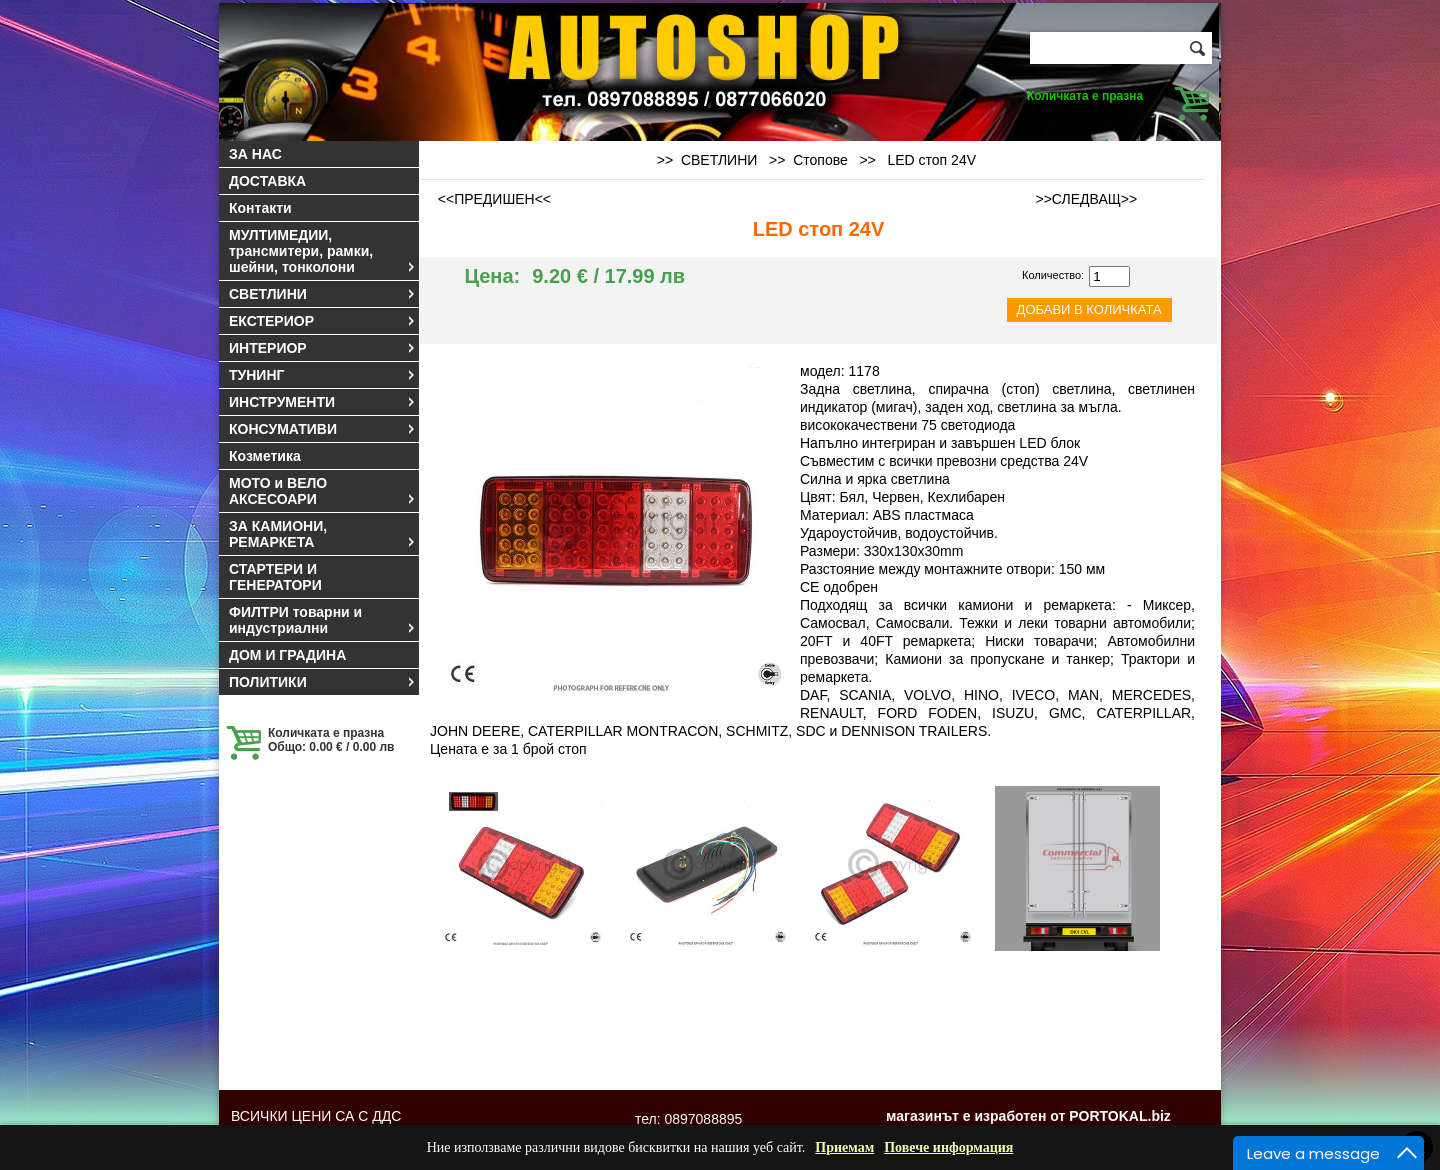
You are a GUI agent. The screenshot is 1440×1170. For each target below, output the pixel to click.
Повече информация (948, 1147)
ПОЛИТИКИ (323, 682)
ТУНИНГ (323, 375)
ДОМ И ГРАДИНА (287, 655)
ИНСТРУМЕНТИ (323, 402)
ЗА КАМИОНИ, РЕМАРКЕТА (323, 534)
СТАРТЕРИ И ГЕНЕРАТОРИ (275, 577)
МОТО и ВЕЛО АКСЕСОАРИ (323, 491)
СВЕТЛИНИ (323, 294)
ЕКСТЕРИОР (323, 321)
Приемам (844, 1147)
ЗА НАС (255, 154)
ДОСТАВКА (267, 181)
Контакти (260, 208)
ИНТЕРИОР (323, 348)
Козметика (265, 456)
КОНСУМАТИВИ (323, 429)
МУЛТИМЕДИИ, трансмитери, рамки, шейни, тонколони (323, 251)
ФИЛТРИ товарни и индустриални (323, 620)
